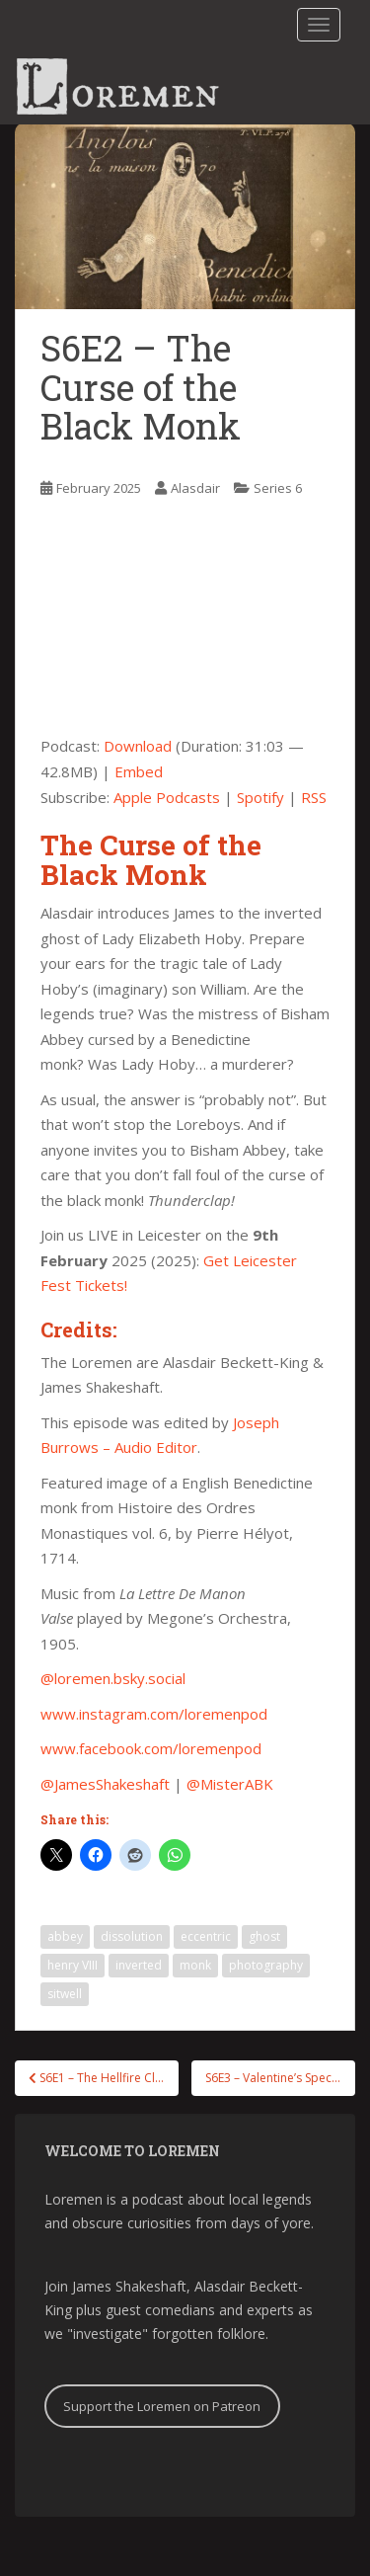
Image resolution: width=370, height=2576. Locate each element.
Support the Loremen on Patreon (161, 2406)
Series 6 (278, 488)
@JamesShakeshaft (105, 1784)
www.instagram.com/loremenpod (153, 1714)
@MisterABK (229, 1784)
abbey (65, 1936)
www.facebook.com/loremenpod (150, 1748)
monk (195, 1965)
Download (138, 746)
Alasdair (195, 488)
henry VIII (72, 1965)
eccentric (206, 1936)
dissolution (132, 1936)
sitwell (64, 1993)
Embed (138, 771)
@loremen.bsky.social (112, 1678)
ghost (264, 1936)
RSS (314, 797)
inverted (138, 1965)
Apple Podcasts (166, 797)
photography (266, 1965)
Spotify (260, 797)
